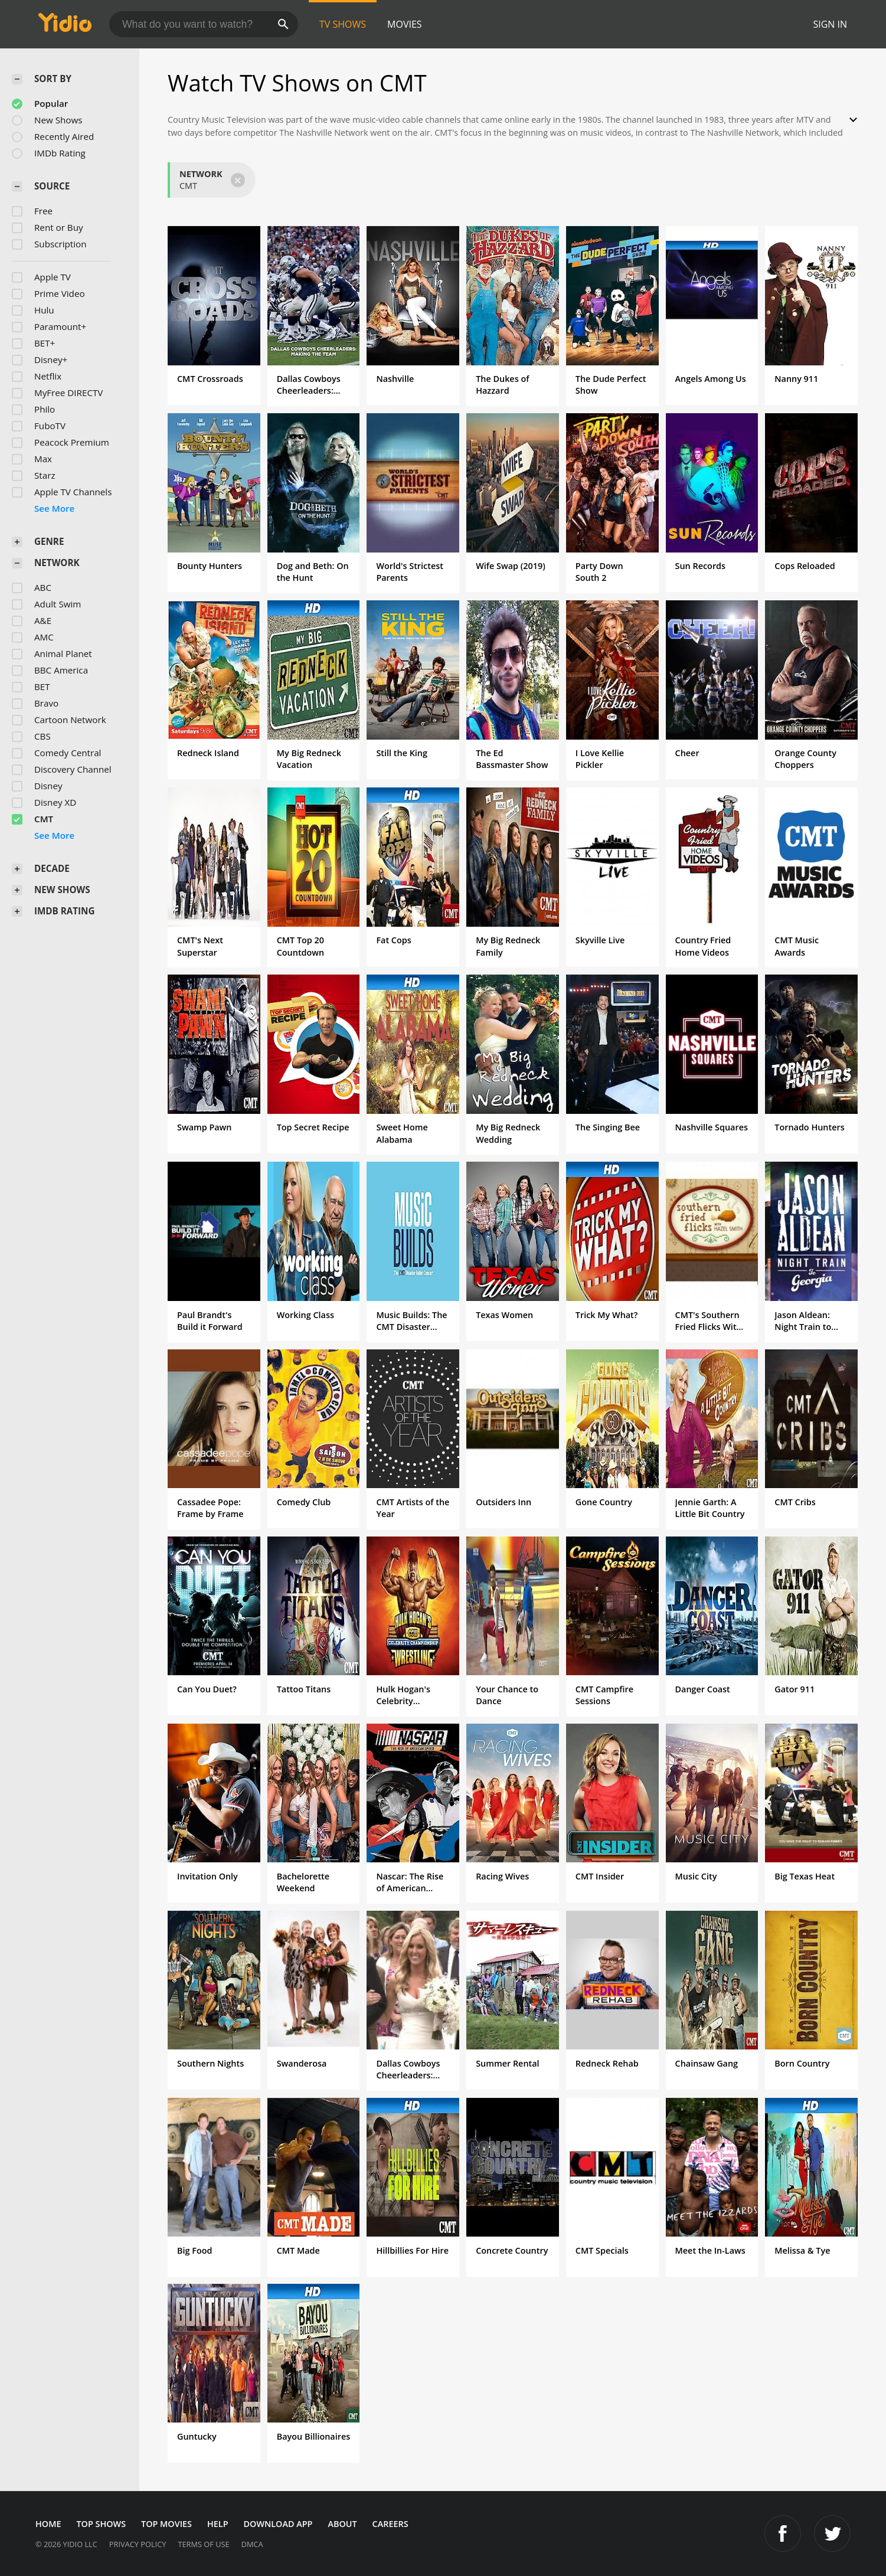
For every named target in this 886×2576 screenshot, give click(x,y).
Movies (404, 24)
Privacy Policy (137, 2544)
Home (48, 2523)
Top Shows (101, 2523)
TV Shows (342, 24)
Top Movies (166, 2523)
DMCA (252, 2544)
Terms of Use (203, 2544)
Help (217, 2523)
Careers (390, 2523)
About (342, 2523)
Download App (278, 2523)
